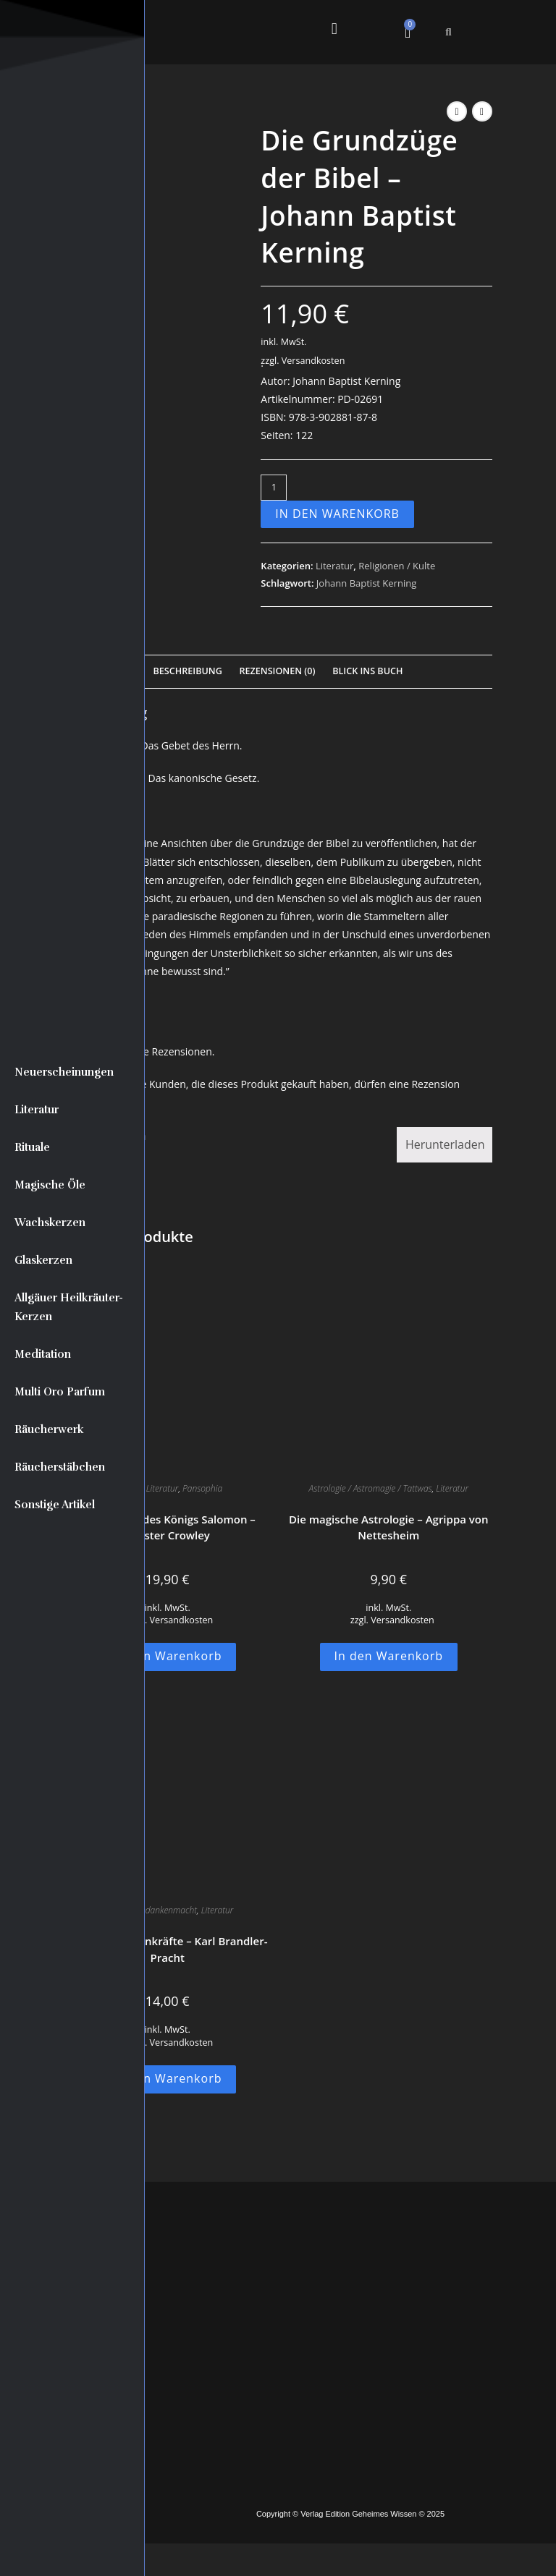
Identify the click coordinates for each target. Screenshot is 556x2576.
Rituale (32, 1147)
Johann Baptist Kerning (366, 583)
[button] (334, 29)
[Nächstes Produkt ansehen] (482, 111)
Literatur (36, 1109)
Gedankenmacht (166, 1910)
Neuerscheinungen (64, 1072)
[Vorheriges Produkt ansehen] (457, 111)
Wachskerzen (49, 1222)
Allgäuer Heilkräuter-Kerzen (68, 1307)
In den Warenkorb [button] (167, 1656)
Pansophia (202, 1488)
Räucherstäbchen (59, 1467)
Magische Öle (49, 1184)
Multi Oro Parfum (59, 1391)
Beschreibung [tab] (187, 671)
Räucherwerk (49, 1429)
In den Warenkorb (337, 514)
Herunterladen (445, 1144)
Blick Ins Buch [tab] (367, 671)
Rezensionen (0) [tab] (277, 671)
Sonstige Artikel (54, 1504)
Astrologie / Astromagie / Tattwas (370, 1488)
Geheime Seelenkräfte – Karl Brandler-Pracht (167, 1949)
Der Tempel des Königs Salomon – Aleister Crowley (168, 1527)
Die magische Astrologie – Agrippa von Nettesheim (388, 1527)
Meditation (42, 1354)
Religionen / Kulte (396, 565)
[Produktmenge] (274, 488)
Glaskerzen (43, 1260)
